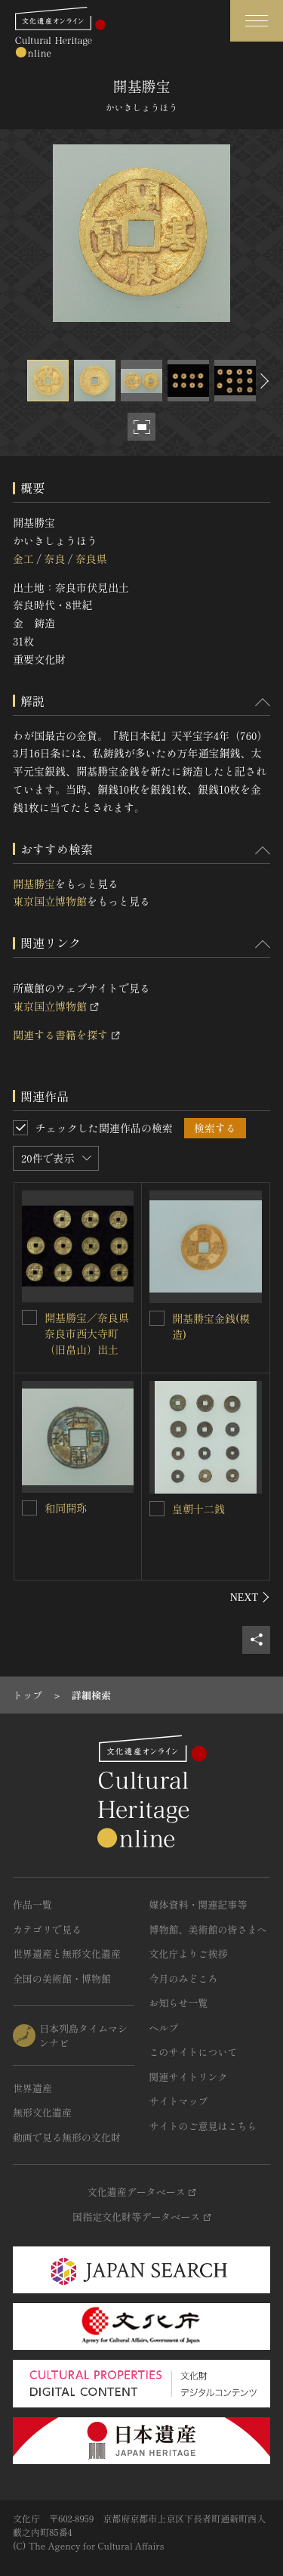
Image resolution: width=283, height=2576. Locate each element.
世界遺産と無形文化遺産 (67, 1953)
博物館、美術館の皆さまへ (208, 1929)
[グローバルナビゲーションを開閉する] (256, 21)
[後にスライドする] (262, 380)
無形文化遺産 (42, 2112)
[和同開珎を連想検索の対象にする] (29, 1508)
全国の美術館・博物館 (62, 1978)
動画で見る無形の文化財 (67, 2137)
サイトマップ (178, 2101)
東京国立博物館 (50, 901)
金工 (23, 558)
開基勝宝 (34, 883)
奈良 (54, 558)
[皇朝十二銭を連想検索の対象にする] (157, 1508)
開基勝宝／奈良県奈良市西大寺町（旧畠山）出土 (87, 1333)
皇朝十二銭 (198, 1508)
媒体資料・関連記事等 (198, 1904)
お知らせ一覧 (178, 2002)
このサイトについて (193, 2052)
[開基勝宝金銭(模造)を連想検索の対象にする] (157, 1318)
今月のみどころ (183, 1978)
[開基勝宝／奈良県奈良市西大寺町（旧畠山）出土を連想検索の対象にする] (29, 1317)
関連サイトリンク (188, 2077)
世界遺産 (32, 2088)
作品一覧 (32, 1904)
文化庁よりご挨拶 (188, 1953)
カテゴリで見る (47, 1929)
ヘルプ (164, 2027)
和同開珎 (66, 1508)
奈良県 (91, 558)
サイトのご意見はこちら (203, 2126)
